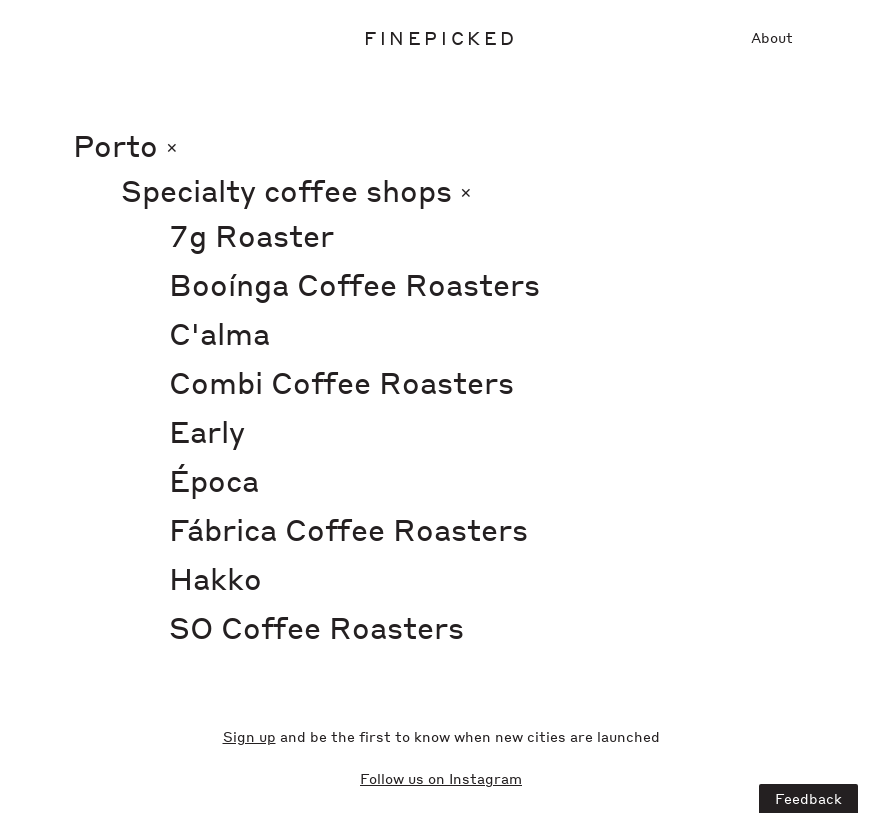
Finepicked (441, 37)
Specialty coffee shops (296, 190)
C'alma (219, 333)
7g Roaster (251, 235)
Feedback (808, 798)
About (772, 37)
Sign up (249, 736)
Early (207, 431)
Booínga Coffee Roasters (354, 284)
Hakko (215, 578)
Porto (125, 145)
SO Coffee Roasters (316, 627)
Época (214, 480)
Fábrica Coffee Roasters (348, 529)
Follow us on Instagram (441, 778)
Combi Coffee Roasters (341, 382)
